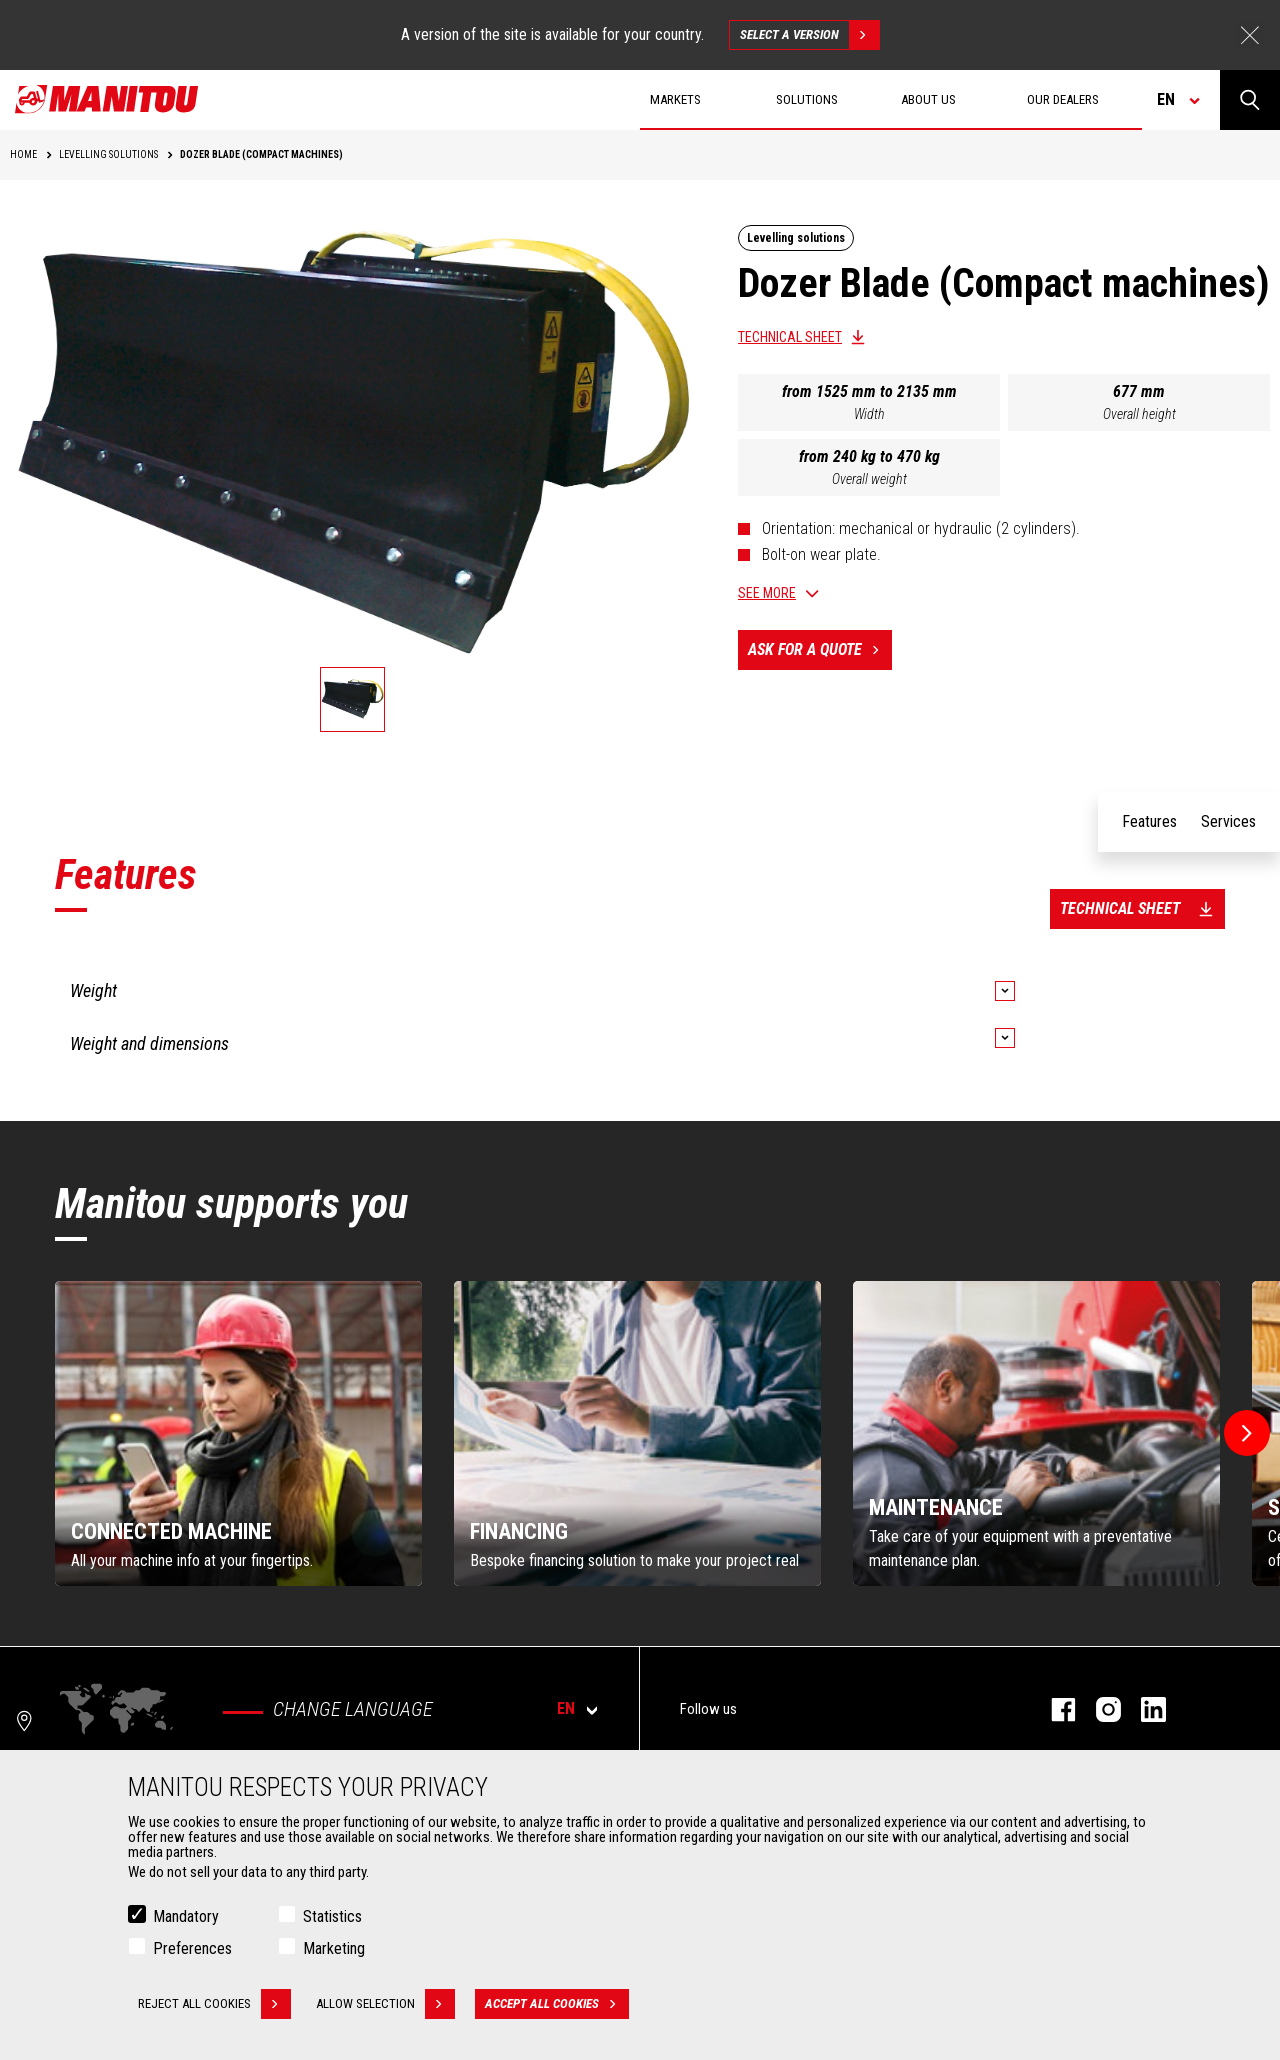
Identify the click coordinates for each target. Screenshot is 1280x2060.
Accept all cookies (557, 2004)
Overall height (1139, 414)
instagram (1098, 1709)
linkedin (1143, 1709)
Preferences (192, 1948)
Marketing (334, 1948)
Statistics (332, 1916)
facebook (1053, 1709)
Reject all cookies (214, 2004)
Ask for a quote (820, 650)
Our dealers (1063, 99)
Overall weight (869, 479)
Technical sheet (790, 337)
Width (869, 414)
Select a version (809, 35)
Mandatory (186, 1916)
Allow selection (385, 2004)
